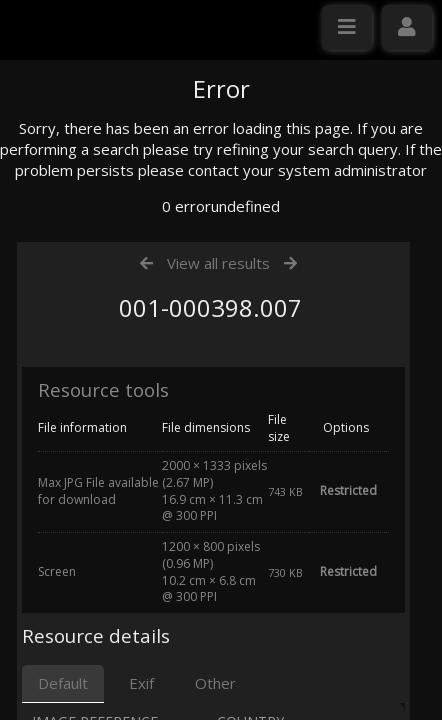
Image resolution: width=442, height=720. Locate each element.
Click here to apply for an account (129, 364)
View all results (218, 453)
